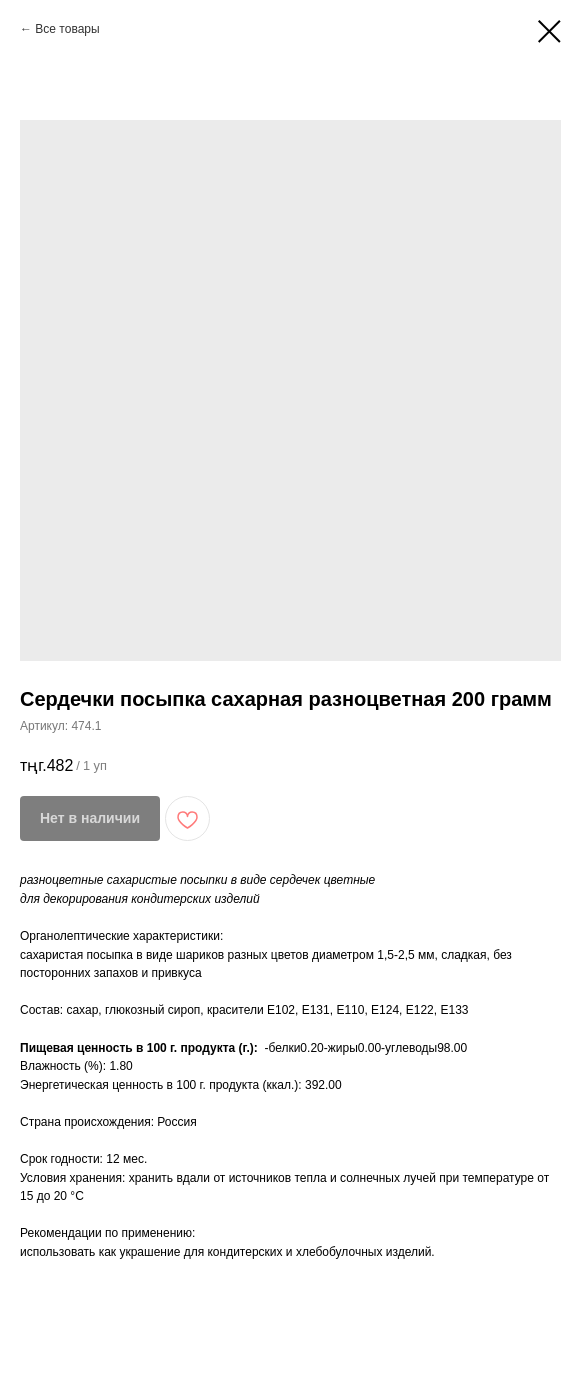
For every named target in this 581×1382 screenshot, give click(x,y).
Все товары (67, 29)
